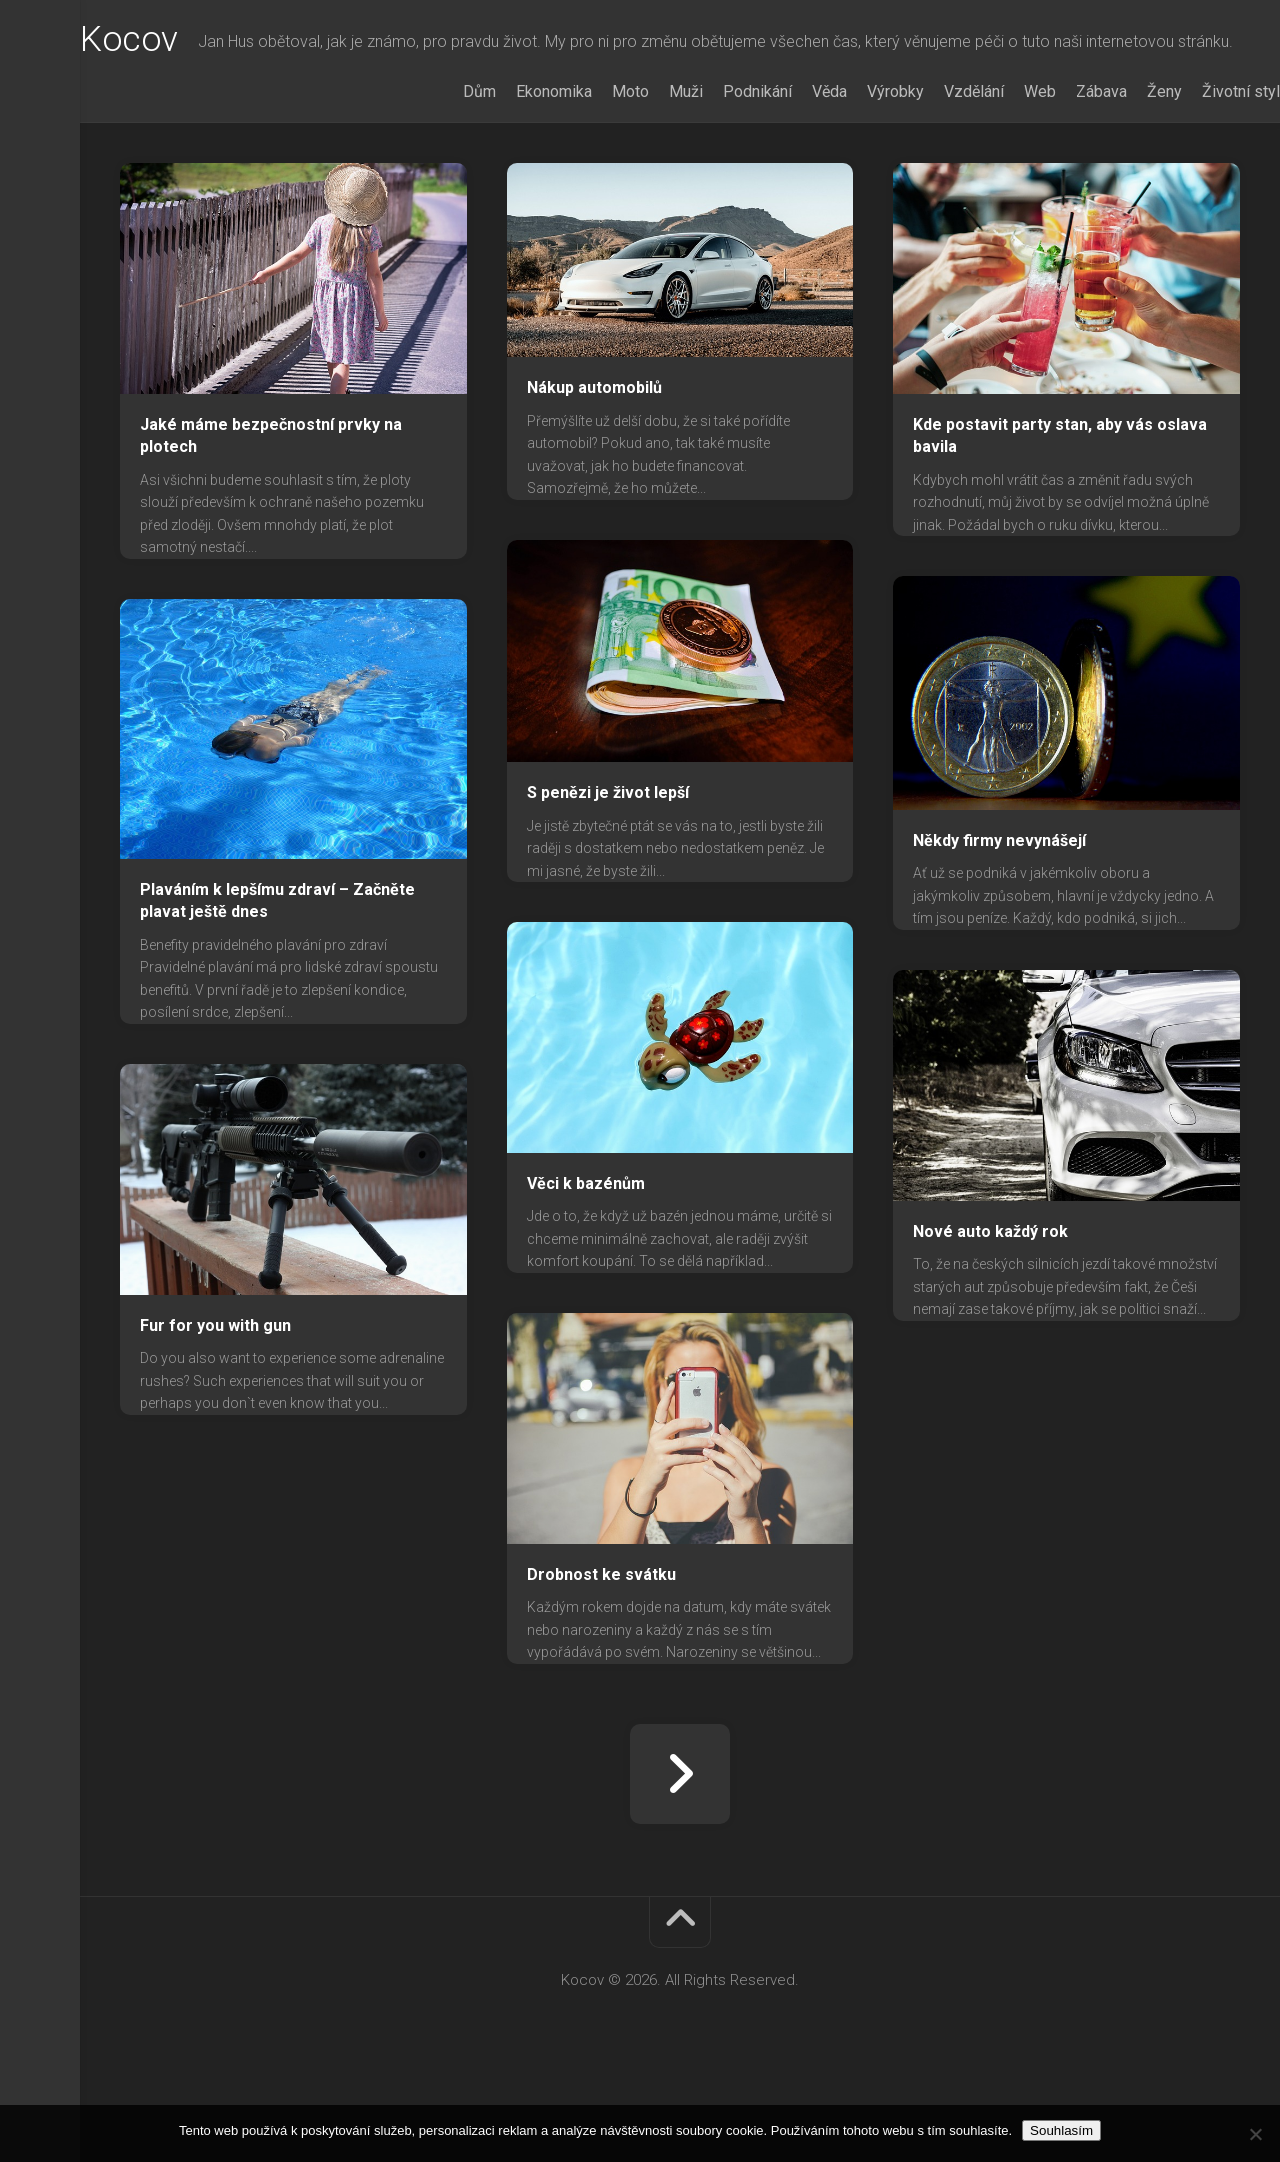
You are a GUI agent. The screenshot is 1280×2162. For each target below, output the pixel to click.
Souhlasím (1061, 2130)
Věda (789, 171)
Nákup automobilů (594, 467)
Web (1000, 171)
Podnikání (717, 171)
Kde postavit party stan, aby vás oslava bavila (1060, 516)
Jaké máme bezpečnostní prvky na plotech (271, 516)
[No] (1255, 2134)
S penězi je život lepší (608, 872)
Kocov (169, 41)
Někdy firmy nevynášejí (999, 920)
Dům (439, 171)
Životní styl (1201, 171)
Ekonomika (514, 171)
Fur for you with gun (215, 1405)
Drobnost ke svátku (601, 1654)
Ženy (1124, 171)
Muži (646, 171)
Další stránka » (680, 1854)
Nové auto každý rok (990, 1311)
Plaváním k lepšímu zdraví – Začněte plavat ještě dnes (277, 981)
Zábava (1061, 171)
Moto (590, 171)
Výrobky (855, 171)
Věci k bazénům (586, 1263)
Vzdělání (934, 171)
